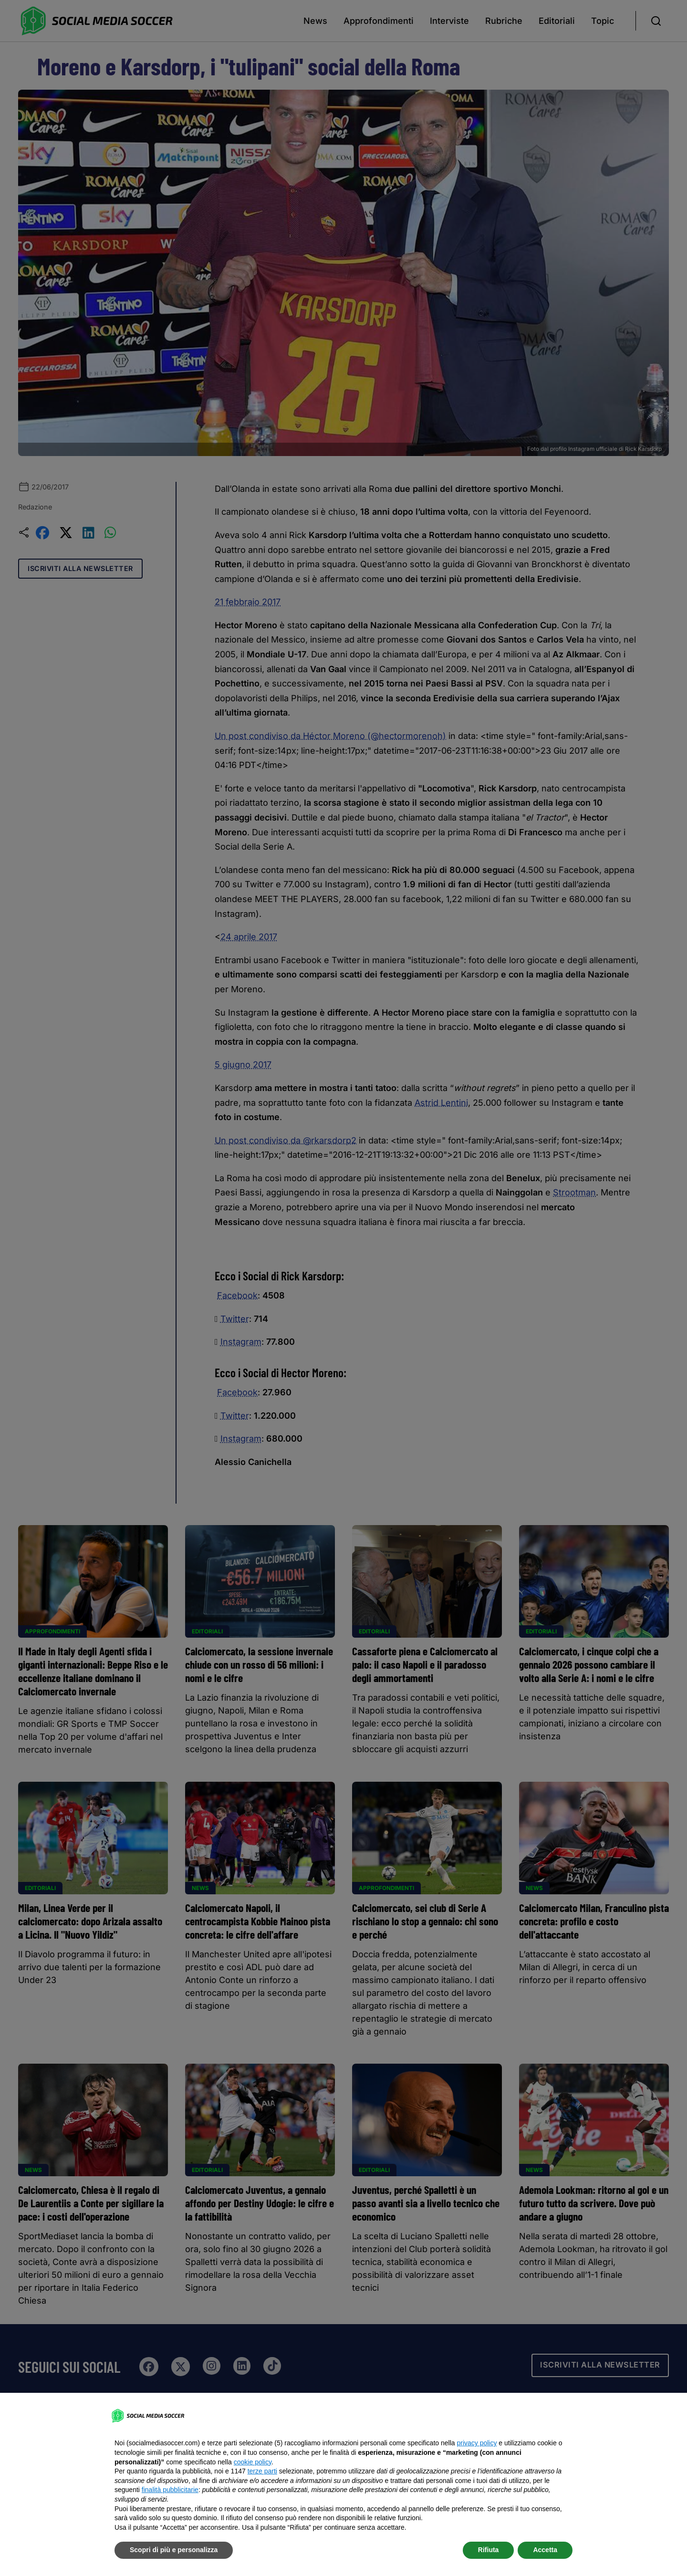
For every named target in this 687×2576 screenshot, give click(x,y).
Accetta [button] (545, 2550)
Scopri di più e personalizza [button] (174, 2550)
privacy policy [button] (477, 2443)
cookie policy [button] (252, 2462)
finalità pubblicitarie (170, 2489)
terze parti (262, 2471)
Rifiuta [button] (488, 2550)
